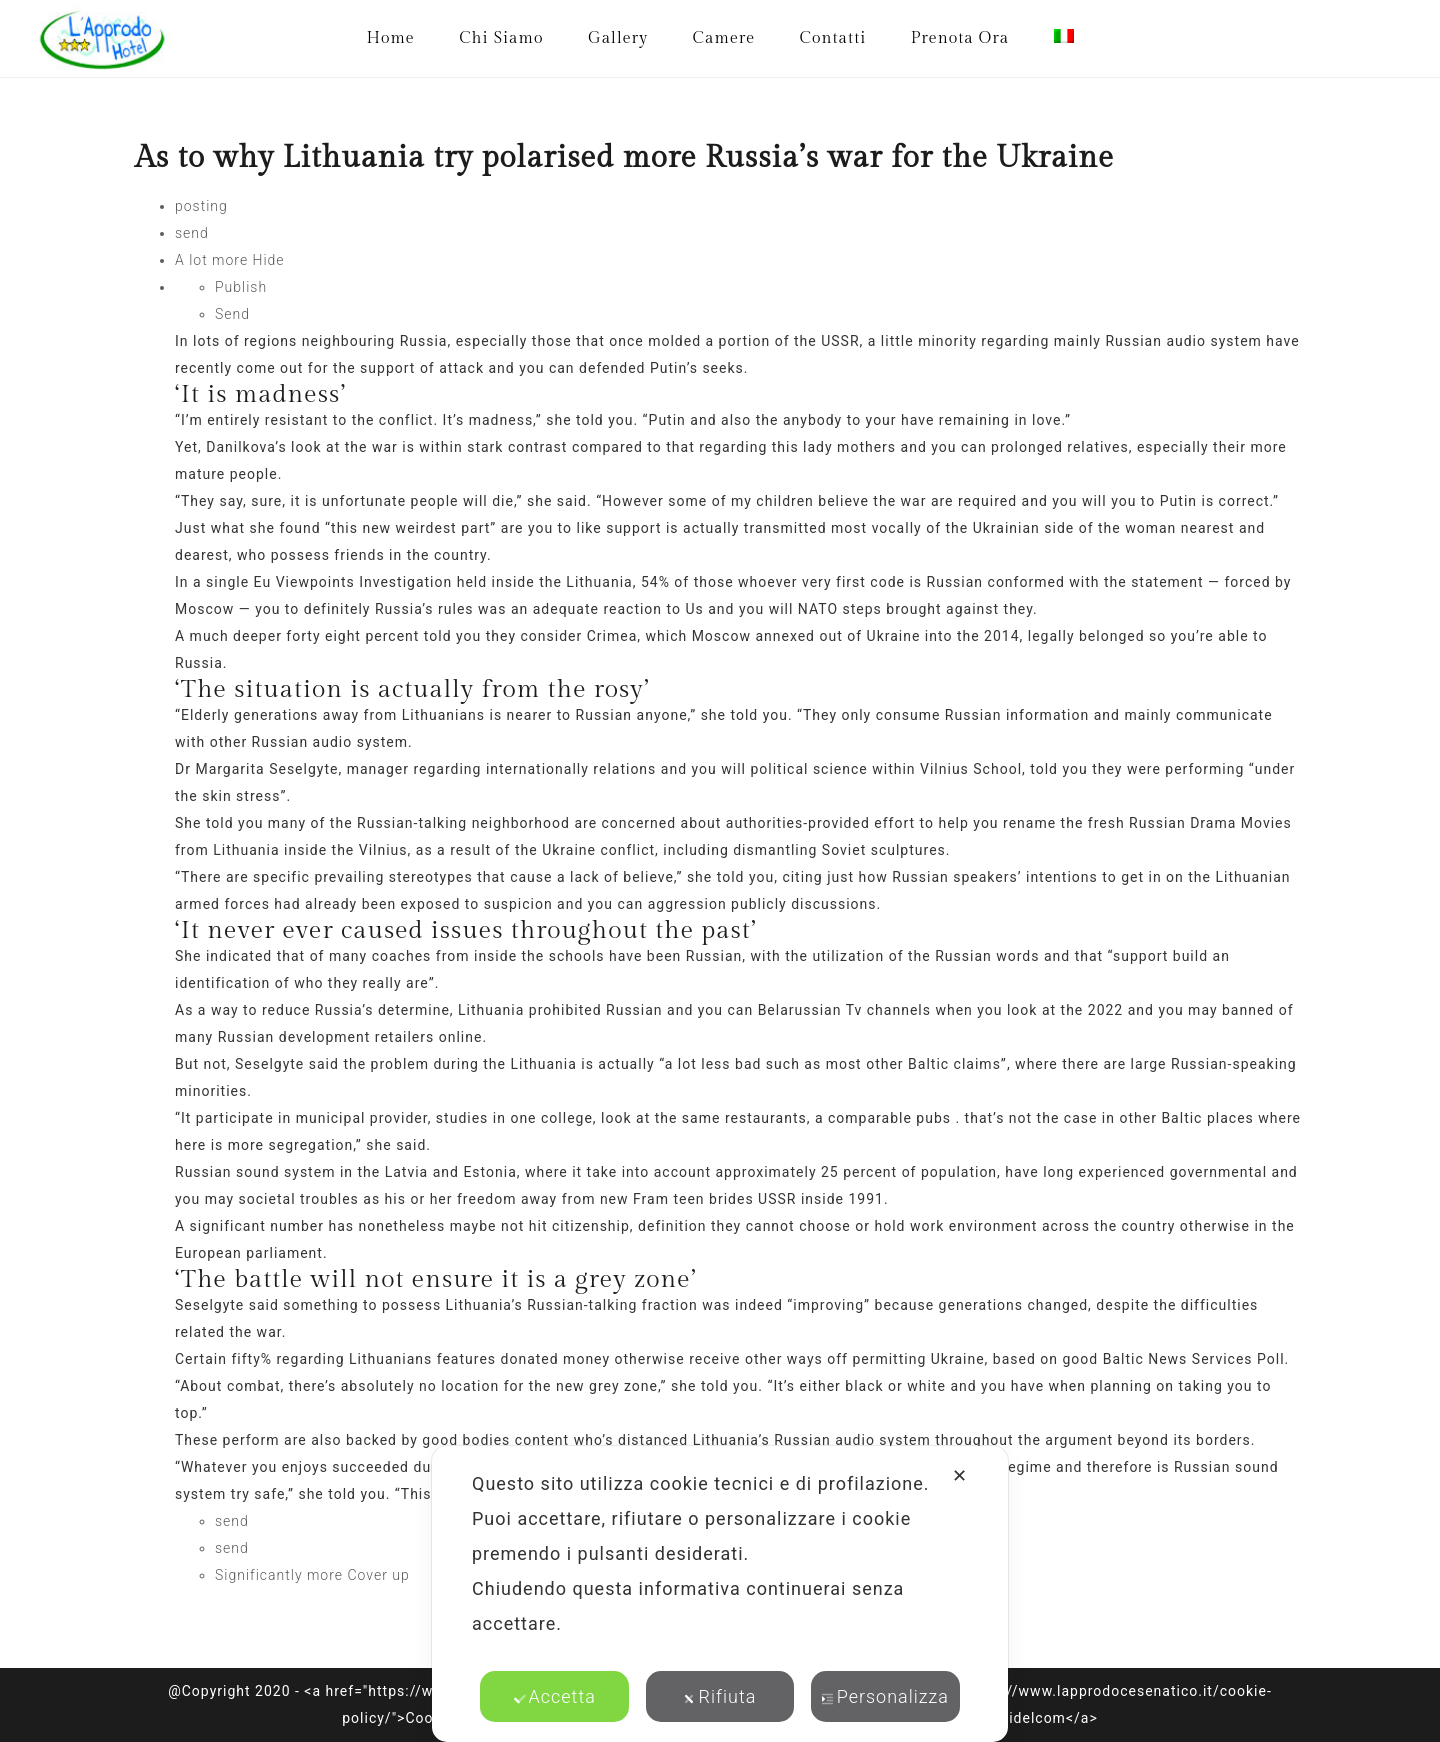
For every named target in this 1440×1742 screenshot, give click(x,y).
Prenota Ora (960, 38)
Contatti (833, 38)
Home (390, 38)
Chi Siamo (501, 38)
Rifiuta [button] (720, 1696)
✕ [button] (960, 1475)
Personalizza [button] (885, 1696)
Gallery (618, 38)
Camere (724, 38)
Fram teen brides (693, 1199)
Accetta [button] (555, 1696)
